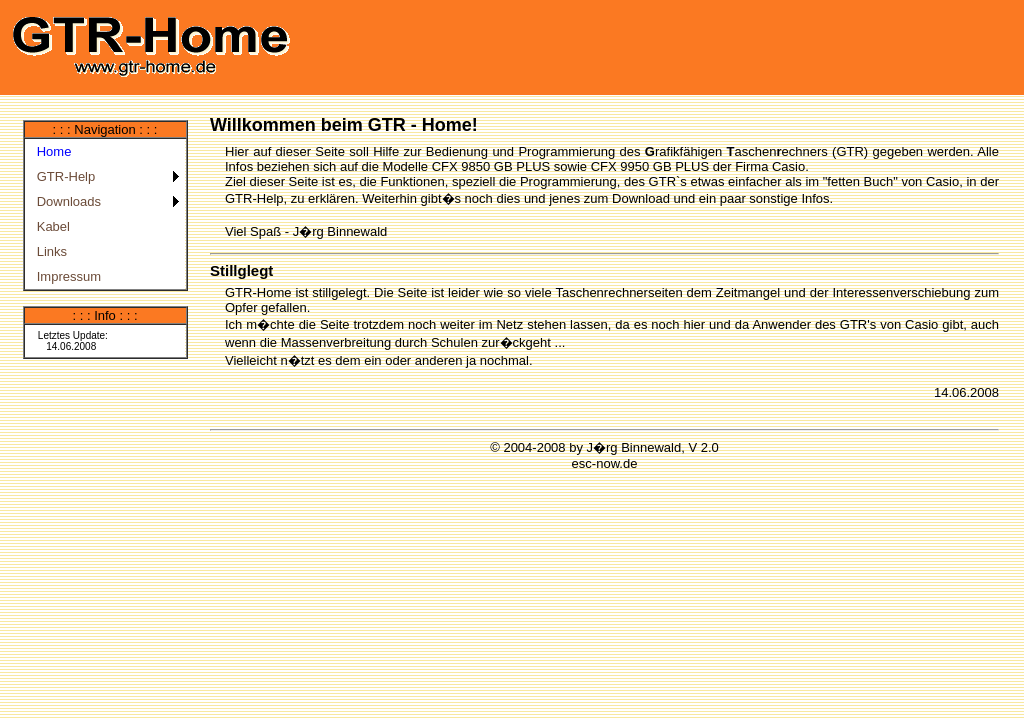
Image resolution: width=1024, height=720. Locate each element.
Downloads (66, 201)
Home (51, 151)
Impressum (66, 276)
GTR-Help (63, 176)
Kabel (50, 226)
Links (49, 251)
